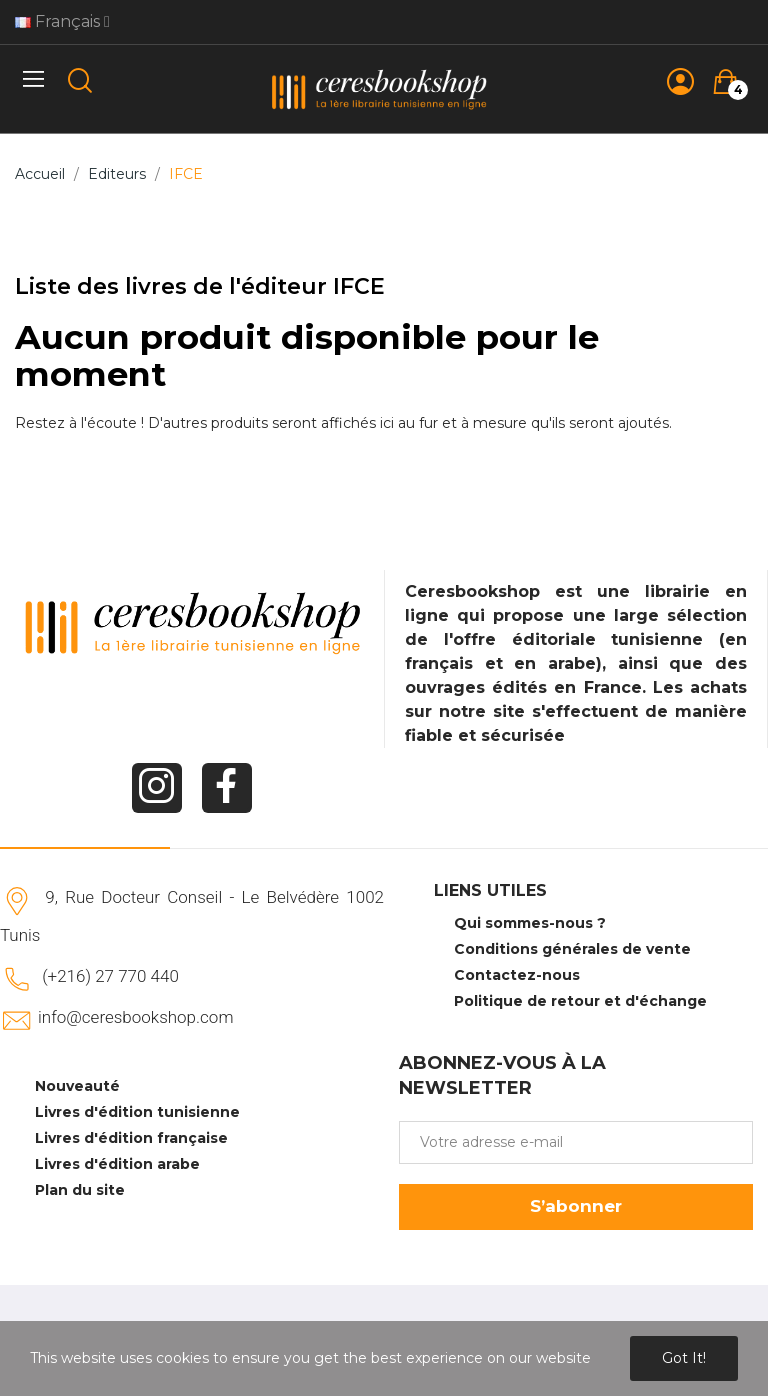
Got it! (684, 1358)
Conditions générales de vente (572, 949)
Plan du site (80, 1190)
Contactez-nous (517, 975)
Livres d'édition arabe (117, 1164)
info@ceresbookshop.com (135, 1017)
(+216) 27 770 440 (110, 976)
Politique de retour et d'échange (580, 1001)
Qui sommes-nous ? (530, 923)
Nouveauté (77, 1086)
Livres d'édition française (131, 1138)
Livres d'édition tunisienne (137, 1112)
